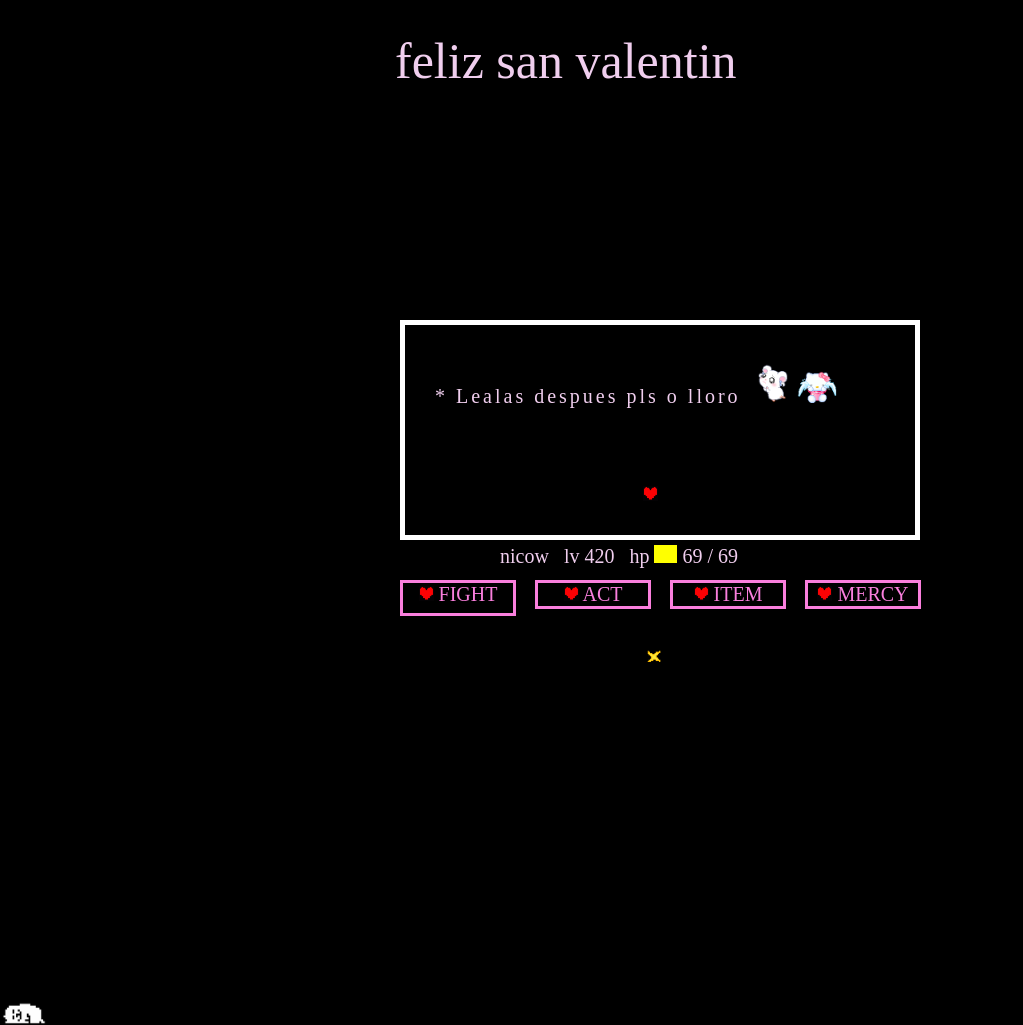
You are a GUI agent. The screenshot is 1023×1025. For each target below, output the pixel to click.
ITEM (738, 594)
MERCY (872, 594)
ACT (602, 594)
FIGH (462, 594)
